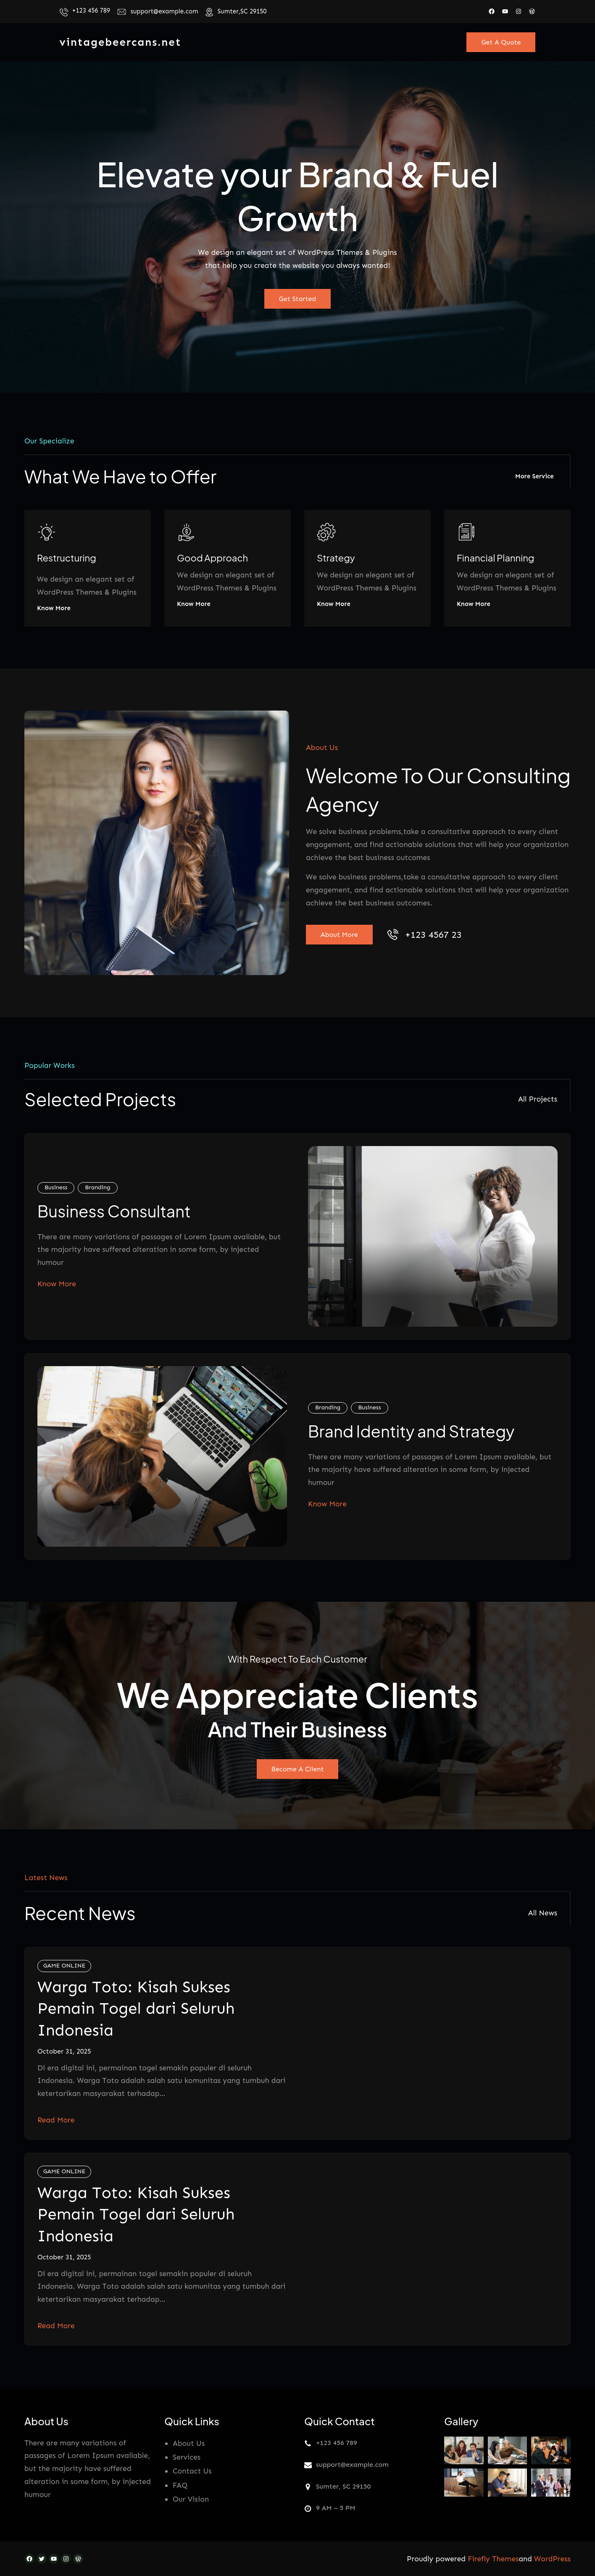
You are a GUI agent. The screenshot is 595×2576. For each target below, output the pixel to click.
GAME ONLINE (64, 1965)
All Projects (537, 1099)
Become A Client (297, 1769)
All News (542, 1913)
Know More (54, 608)
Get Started (297, 299)
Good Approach (212, 558)
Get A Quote (501, 42)
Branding (97, 1187)
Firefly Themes (493, 2558)
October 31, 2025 (64, 2051)
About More (339, 935)
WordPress (552, 2558)
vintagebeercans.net (121, 42)
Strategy (336, 558)
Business (56, 1187)
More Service (534, 476)
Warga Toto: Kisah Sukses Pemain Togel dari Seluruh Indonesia (135, 2008)
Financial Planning (495, 558)
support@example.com (164, 11)
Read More (56, 2119)
